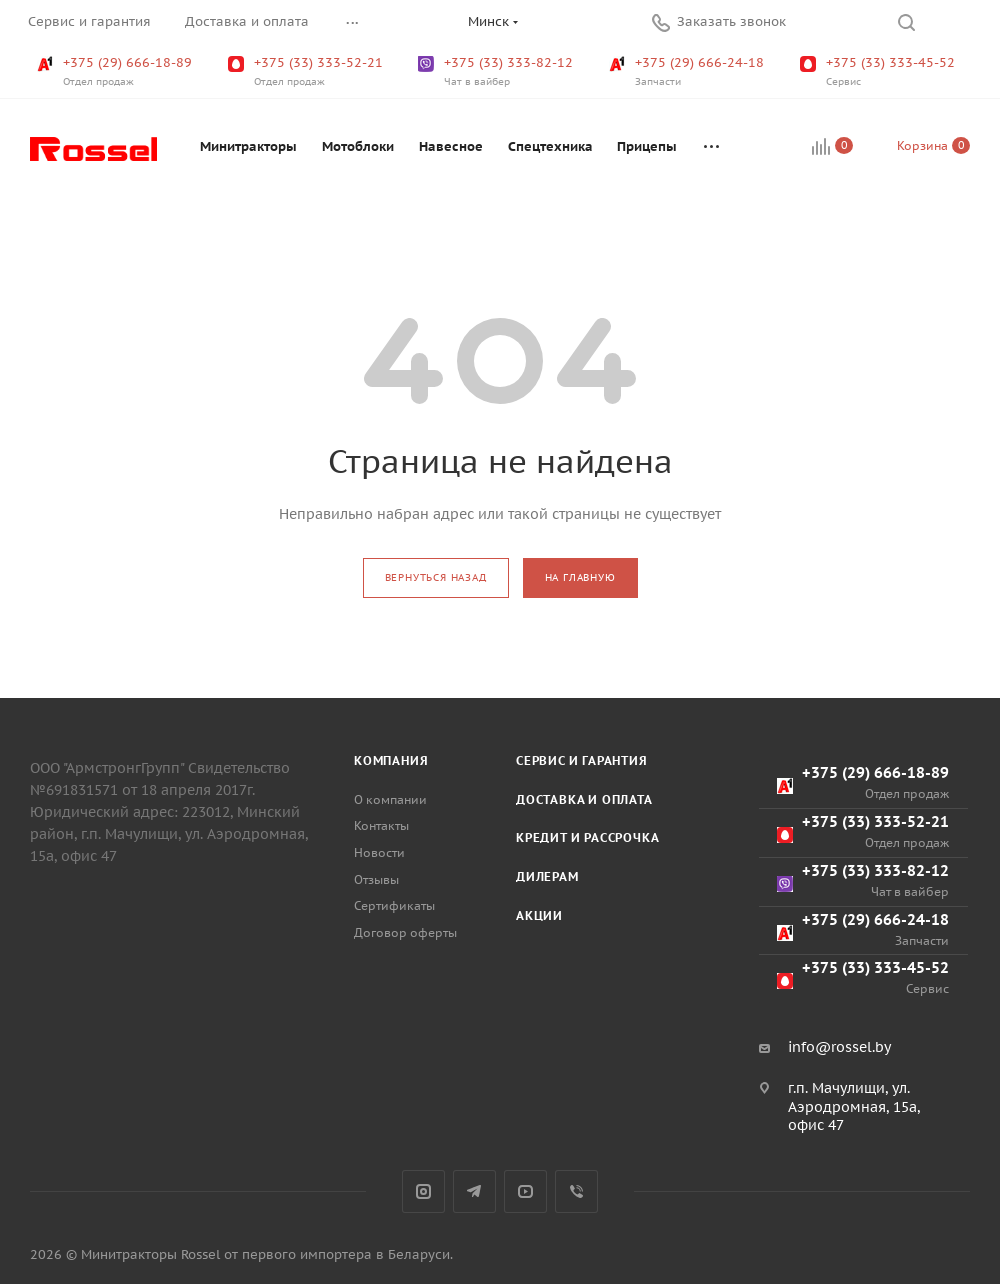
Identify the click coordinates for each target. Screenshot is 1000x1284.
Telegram (474, 1191)
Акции (539, 915)
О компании (390, 799)
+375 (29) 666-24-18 (688, 72)
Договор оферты (405, 932)
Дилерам (547, 876)
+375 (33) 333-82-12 (497, 72)
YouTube (525, 1191)
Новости (379, 852)
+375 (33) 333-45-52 (879, 72)
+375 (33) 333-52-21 (307, 72)
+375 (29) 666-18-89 (116, 72)
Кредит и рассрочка (587, 837)
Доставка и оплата (584, 799)
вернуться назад (436, 577)
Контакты (381, 825)
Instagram (423, 1191)
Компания (391, 760)
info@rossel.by (839, 1047)
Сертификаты (394, 905)
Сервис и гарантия (582, 760)
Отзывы (376, 879)
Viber (576, 1191)
